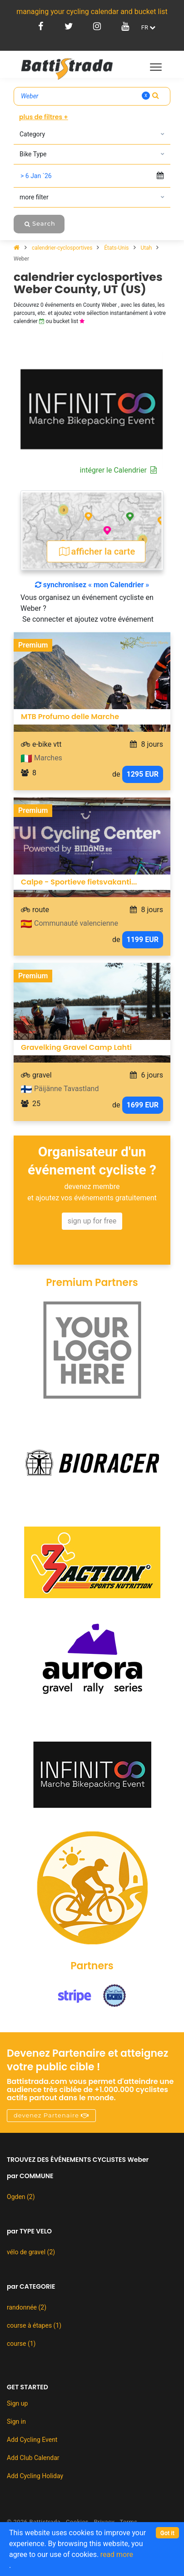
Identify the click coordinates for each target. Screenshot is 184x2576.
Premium (33, 645)
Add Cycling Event (32, 2439)
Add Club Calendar (33, 2457)
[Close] (167, 2532)
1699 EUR (143, 1105)
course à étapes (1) (34, 2325)
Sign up (17, 2403)
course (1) (21, 2343)
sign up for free (92, 1221)
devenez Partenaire (51, 2115)
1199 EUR (143, 939)
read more (116, 2554)
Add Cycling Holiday (35, 2475)
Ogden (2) (21, 2196)
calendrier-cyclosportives (63, 248)
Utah (146, 248)
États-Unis (117, 248)
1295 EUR (143, 774)
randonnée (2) (26, 2307)
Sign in (16, 2421)
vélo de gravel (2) (31, 2252)
